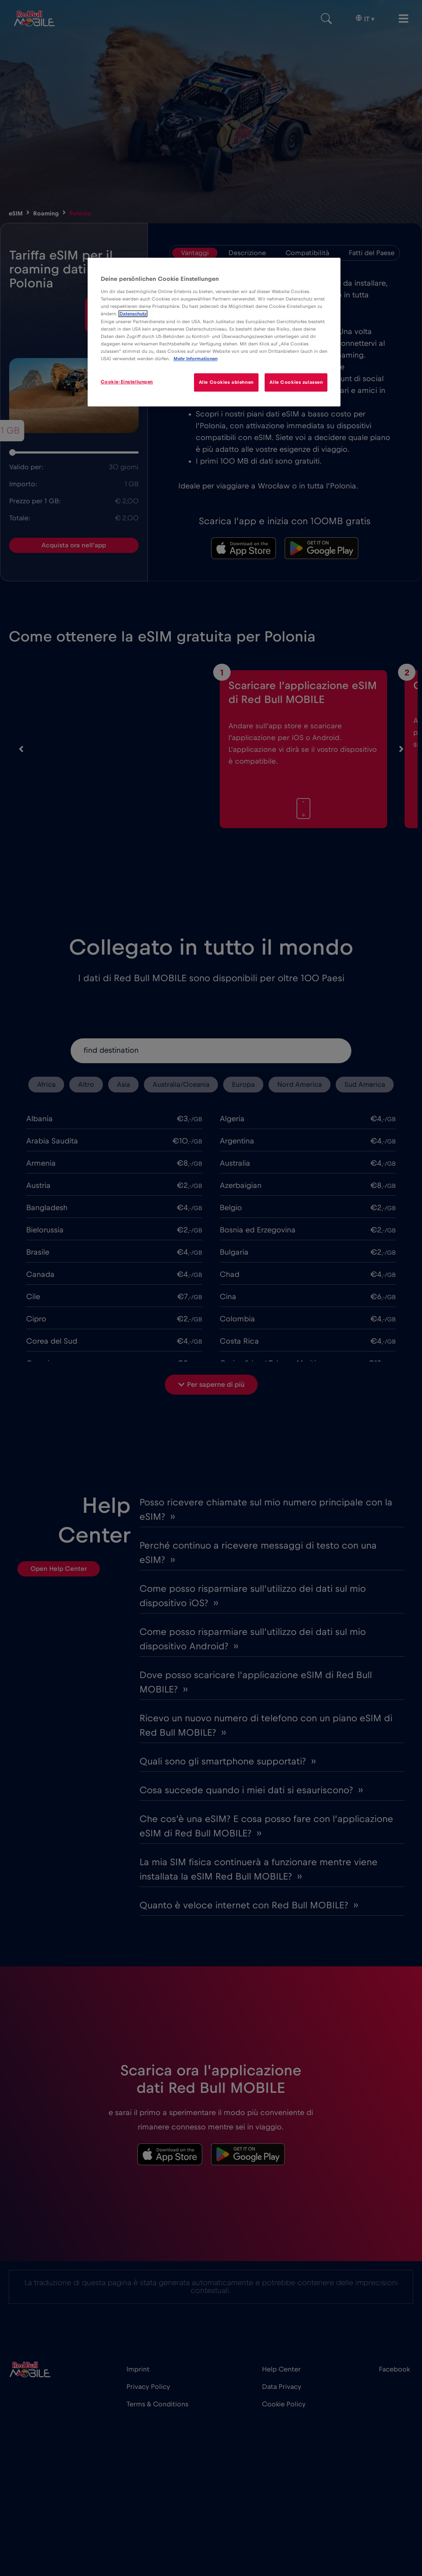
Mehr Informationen (196, 358)
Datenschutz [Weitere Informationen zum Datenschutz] (132, 313)
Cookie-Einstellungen (127, 381)
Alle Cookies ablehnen (225, 382)
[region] (214, 332)
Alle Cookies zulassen (296, 382)
